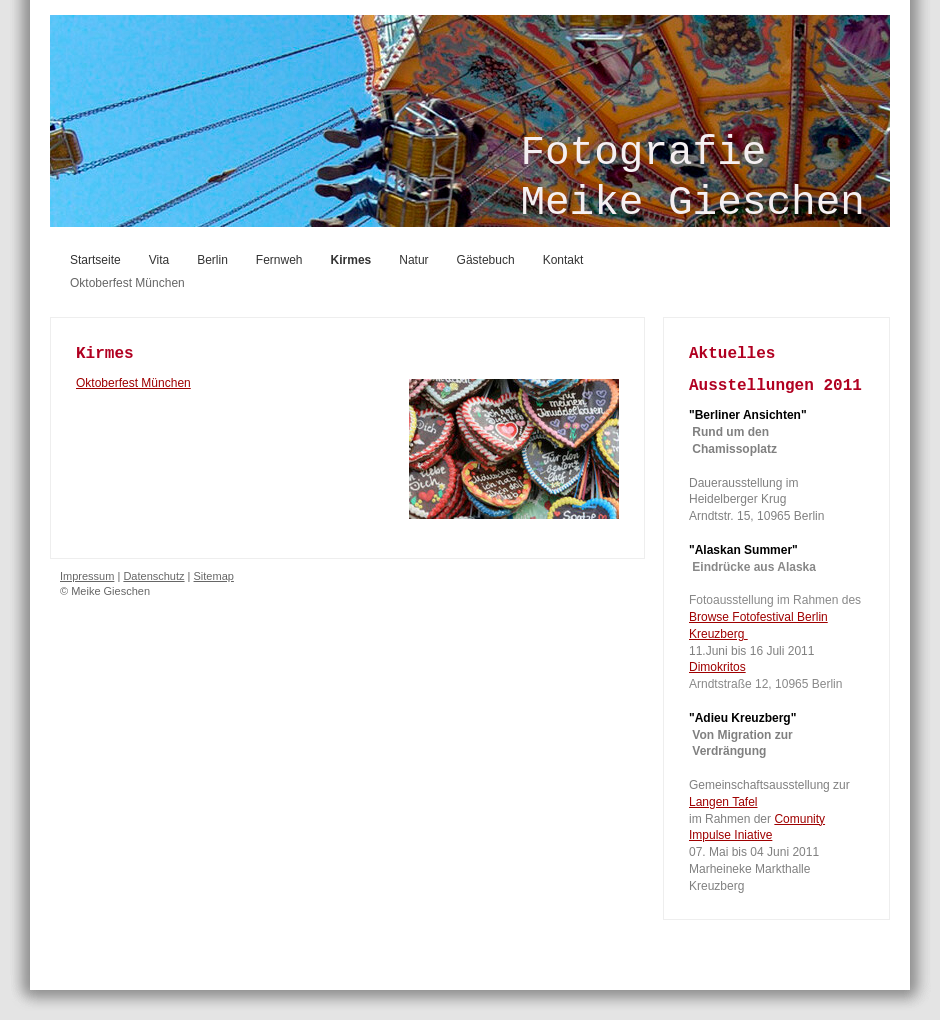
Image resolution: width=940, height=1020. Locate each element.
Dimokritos (717, 667)
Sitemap (214, 576)
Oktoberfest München (133, 383)
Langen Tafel (723, 802)
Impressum (87, 576)
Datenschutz (153, 576)
